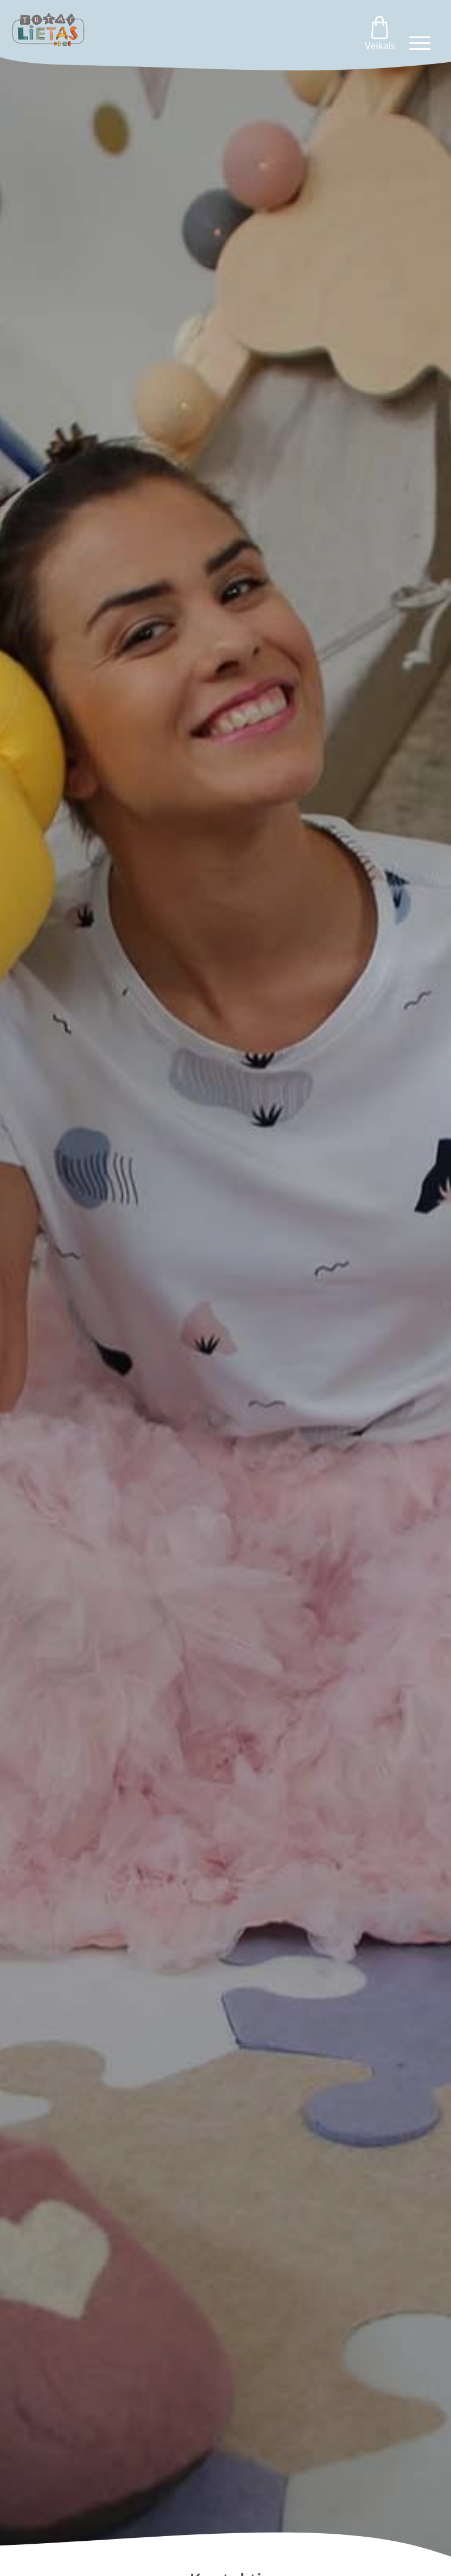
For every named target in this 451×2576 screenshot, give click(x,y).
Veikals (380, 34)
